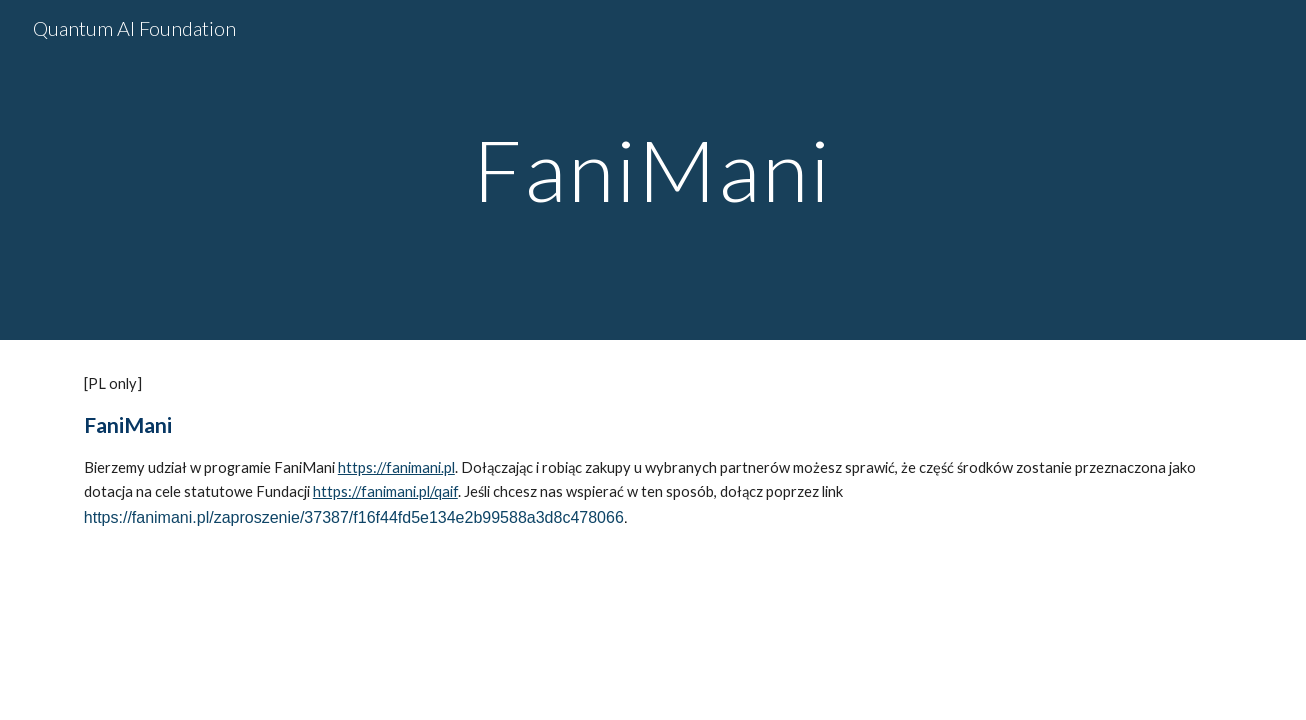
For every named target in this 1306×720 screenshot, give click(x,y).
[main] (653, 169)
